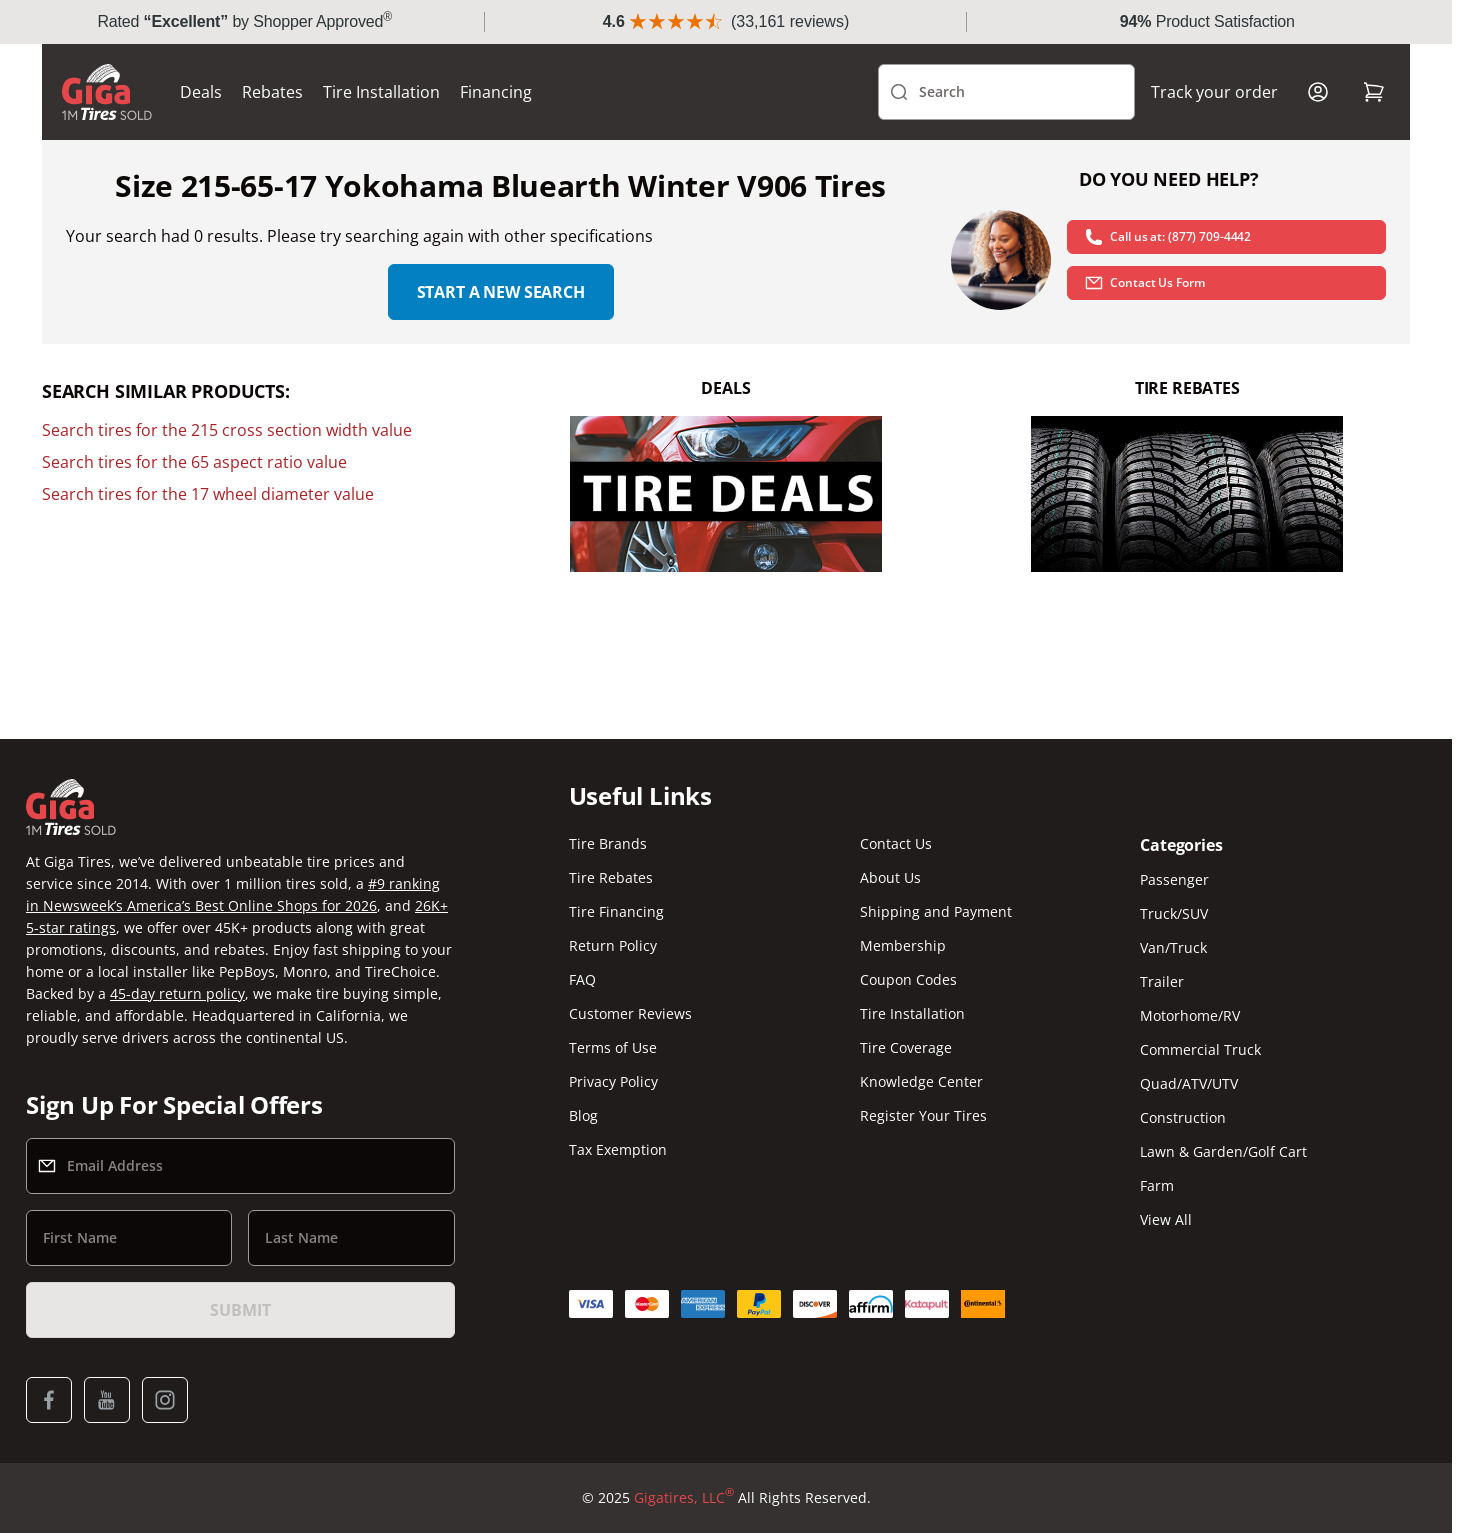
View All (1166, 1219)
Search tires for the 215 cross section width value (227, 430)
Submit (240, 1310)
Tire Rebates (611, 877)
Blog (583, 1115)
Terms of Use (613, 1047)
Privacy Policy (613, 1081)
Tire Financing (616, 911)
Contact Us (896, 843)
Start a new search (501, 292)
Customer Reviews (630, 1013)
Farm (1157, 1185)
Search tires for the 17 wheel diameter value (208, 494)
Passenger (1174, 879)
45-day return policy (177, 993)
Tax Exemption (618, 1149)
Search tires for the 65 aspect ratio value (194, 462)
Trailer (1162, 981)
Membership (903, 945)
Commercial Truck (1200, 1049)
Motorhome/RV (1190, 1015)
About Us (890, 877)
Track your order (1214, 92)
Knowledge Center (921, 1081)
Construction (1183, 1117)
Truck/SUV (1174, 913)
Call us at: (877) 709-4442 (1167, 237)
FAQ (582, 979)
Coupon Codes (908, 979)
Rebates (272, 92)
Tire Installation (381, 92)
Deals (201, 92)
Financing (496, 92)
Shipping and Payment (936, 911)
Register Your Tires (923, 1115)
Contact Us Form (1144, 283)
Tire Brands (608, 843)
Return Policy (613, 945)
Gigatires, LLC (684, 1498)
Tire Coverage (906, 1047)
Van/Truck (1173, 947)
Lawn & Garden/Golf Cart (1223, 1151)
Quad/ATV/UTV (1189, 1083)
